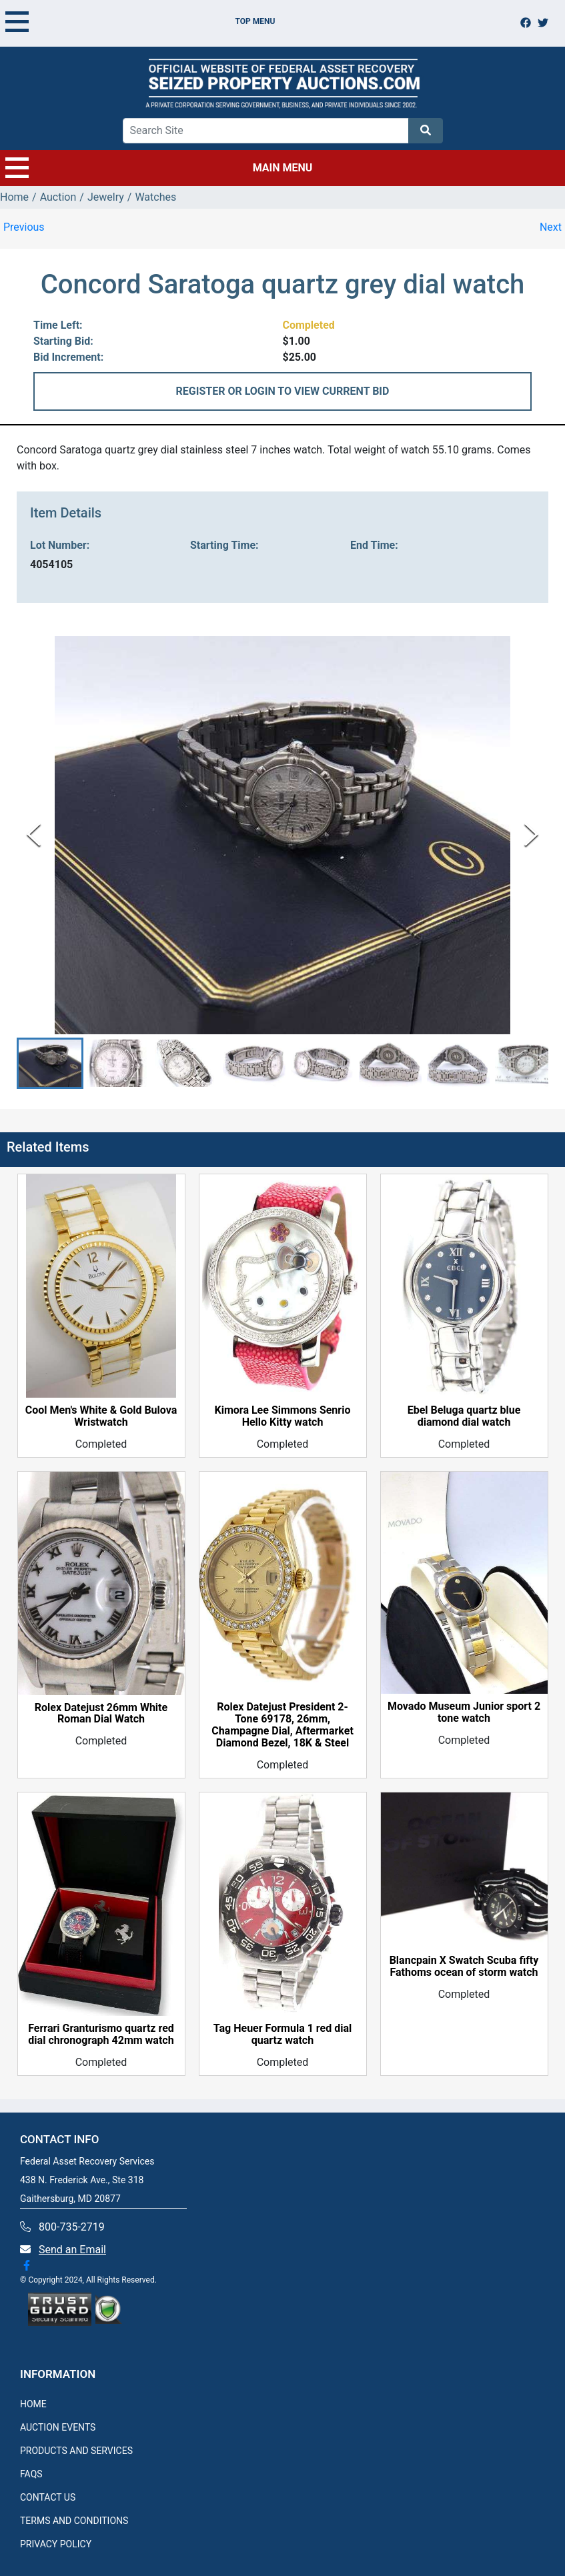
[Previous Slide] (34, 835)
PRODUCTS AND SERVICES (76, 2450)
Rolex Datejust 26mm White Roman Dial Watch (101, 1714)
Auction (58, 197)
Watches (155, 197)
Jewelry (105, 197)
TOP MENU (140, 21)
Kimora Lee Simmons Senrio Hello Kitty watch (283, 1416)
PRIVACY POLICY (55, 2544)
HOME (33, 2404)
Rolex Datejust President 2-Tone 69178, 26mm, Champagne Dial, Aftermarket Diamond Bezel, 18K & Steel (282, 1726)
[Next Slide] (531, 835)
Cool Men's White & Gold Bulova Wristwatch (101, 1416)
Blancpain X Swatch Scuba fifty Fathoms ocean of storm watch (464, 1967)
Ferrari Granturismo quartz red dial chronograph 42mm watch (101, 2035)
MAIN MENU (158, 168)
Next (551, 227)
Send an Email (72, 2249)
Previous (24, 227)
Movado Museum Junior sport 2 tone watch (464, 1712)
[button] (50, 1063)
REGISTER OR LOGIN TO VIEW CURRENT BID (283, 391)
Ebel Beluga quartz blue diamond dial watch (464, 1416)
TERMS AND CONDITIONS (74, 2520)
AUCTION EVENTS (57, 2427)
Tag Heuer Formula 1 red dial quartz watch (282, 2035)
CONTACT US (47, 2497)
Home (14, 197)
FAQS (31, 2474)
